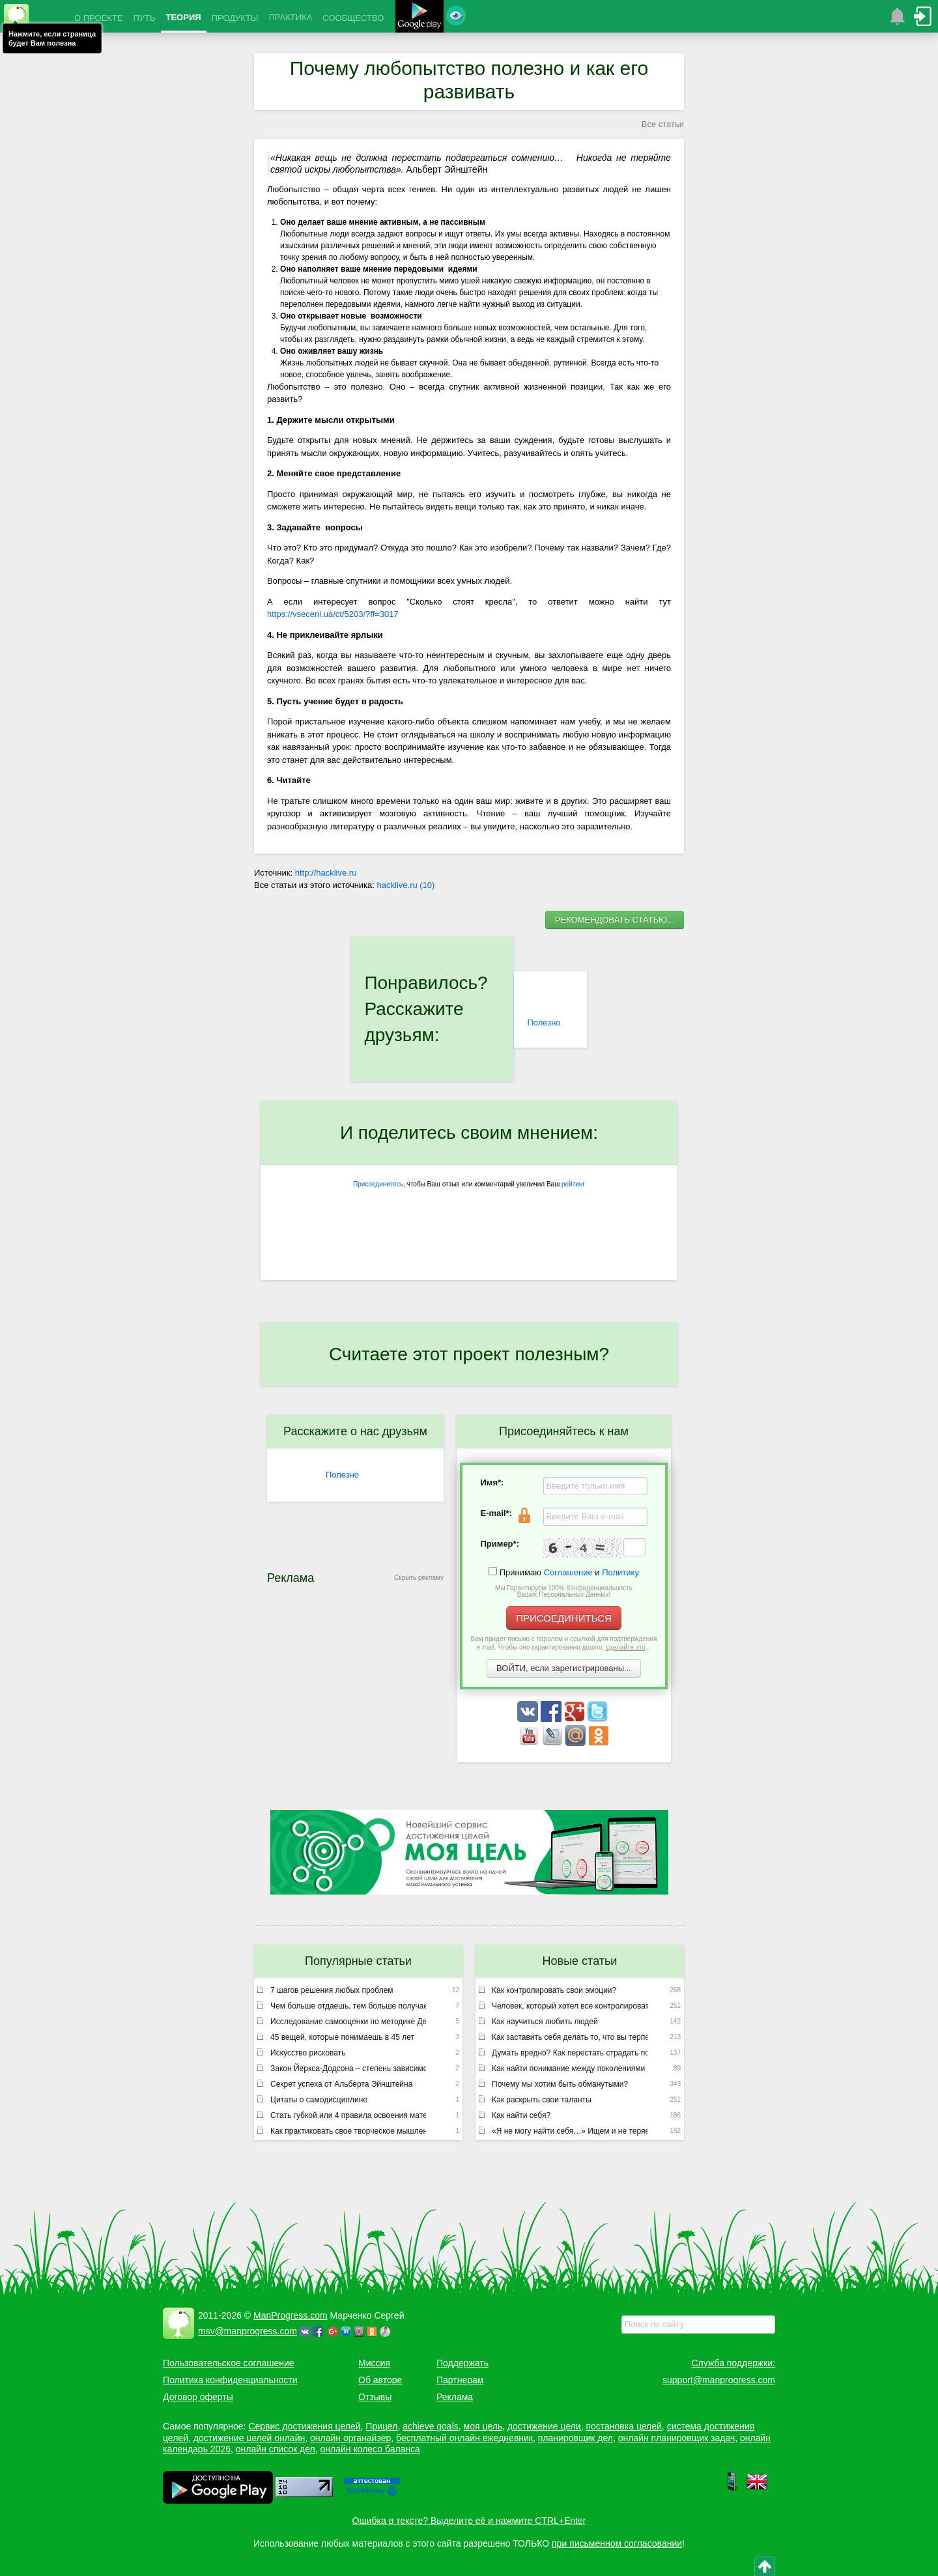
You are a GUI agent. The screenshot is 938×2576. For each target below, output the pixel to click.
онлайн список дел (275, 2449)
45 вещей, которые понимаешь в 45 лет (342, 2037)
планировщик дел (575, 2438)
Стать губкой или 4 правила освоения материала (348, 2115)
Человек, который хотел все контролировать (569, 2006)
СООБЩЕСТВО (353, 18)
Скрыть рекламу (419, 1577)
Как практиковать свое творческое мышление (348, 2131)
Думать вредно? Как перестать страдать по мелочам (569, 2052)
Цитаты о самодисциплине (318, 2099)
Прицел (381, 2426)
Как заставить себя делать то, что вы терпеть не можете (569, 2037)
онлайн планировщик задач (676, 2438)
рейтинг (573, 1184)
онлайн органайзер (350, 2438)
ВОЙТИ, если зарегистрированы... (563, 1668)
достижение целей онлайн (249, 2438)
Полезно (543, 1022)
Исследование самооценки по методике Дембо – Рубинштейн (348, 2021)
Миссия (374, 2363)
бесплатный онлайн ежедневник (464, 2438)
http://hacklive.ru (326, 873)
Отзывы (374, 2397)
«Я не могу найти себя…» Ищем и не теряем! (569, 2131)
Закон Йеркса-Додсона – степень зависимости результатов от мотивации (348, 2068)
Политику (620, 1572)
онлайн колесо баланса (369, 2449)
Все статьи (663, 124)
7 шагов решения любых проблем (331, 1990)
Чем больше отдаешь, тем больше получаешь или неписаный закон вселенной (348, 2006)
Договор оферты (198, 2397)
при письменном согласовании (617, 2543)
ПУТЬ (144, 18)
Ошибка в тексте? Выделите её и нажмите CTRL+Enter (469, 2520)
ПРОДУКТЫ (235, 18)
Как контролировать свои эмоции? (554, 1990)
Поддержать (462, 2363)
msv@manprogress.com (247, 2331)
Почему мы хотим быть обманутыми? (560, 2084)
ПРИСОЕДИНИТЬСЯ (564, 1618)
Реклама (454, 2397)
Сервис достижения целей (304, 2426)
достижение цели (544, 2426)
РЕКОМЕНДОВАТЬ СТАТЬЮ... (614, 919)
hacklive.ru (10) (406, 885)
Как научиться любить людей (545, 2021)
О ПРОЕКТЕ (98, 18)
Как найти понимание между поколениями (568, 2068)
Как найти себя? (521, 2115)
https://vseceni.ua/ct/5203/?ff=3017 (333, 614)
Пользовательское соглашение (228, 2363)
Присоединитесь (378, 1184)
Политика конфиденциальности (230, 2380)
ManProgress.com (290, 2315)
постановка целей (623, 2426)
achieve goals (431, 2426)
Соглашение (568, 1572)
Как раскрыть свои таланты (541, 2099)
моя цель (483, 2426)
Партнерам (459, 2380)
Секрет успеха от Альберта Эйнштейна (341, 2084)
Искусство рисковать (307, 2052)
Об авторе (380, 2380)
